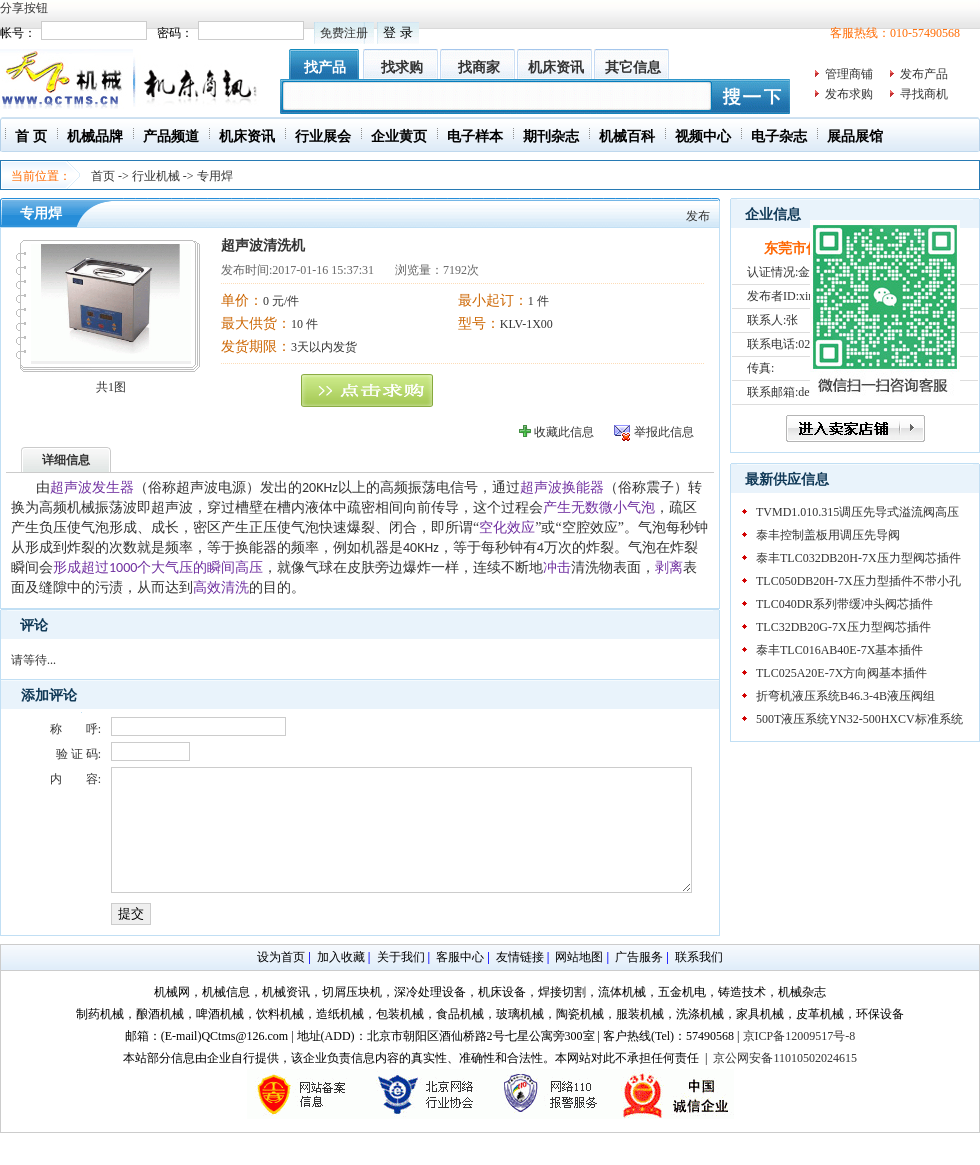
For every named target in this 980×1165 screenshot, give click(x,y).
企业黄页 (399, 136)
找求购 (402, 67)
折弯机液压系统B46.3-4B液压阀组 (845, 696)
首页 (103, 176)
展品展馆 (855, 136)
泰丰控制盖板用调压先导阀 (828, 535)
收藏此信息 (564, 432)
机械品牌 (95, 136)
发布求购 (849, 94)
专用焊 (215, 176)
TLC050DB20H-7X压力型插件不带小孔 (858, 581)
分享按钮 (24, 8)
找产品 (325, 67)
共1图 (111, 387)
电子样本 (475, 136)
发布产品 (924, 74)
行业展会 (323, 136)
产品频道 (171, 136)
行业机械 (156, 176)
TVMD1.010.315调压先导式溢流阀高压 (857, 512)
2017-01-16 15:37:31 (323, 270)
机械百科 (627, 136)
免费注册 (344, 33)
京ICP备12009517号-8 (799, 1060)
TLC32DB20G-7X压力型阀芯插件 (843, 627)
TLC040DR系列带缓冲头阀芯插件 (844, 604)
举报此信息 (664, 432)
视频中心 (703, 136)
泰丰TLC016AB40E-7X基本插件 (839, 650)
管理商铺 (849, 74)
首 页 (31, 136)
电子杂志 (779, 136)
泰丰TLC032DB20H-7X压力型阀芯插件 (858, 558)
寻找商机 (924, 94)
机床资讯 (556, 67)
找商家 (479, 67)
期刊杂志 (551, 136)
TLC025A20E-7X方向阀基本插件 (841, 673)
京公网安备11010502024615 (785, 1082)
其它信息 (633, 67)
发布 (698, 216)
